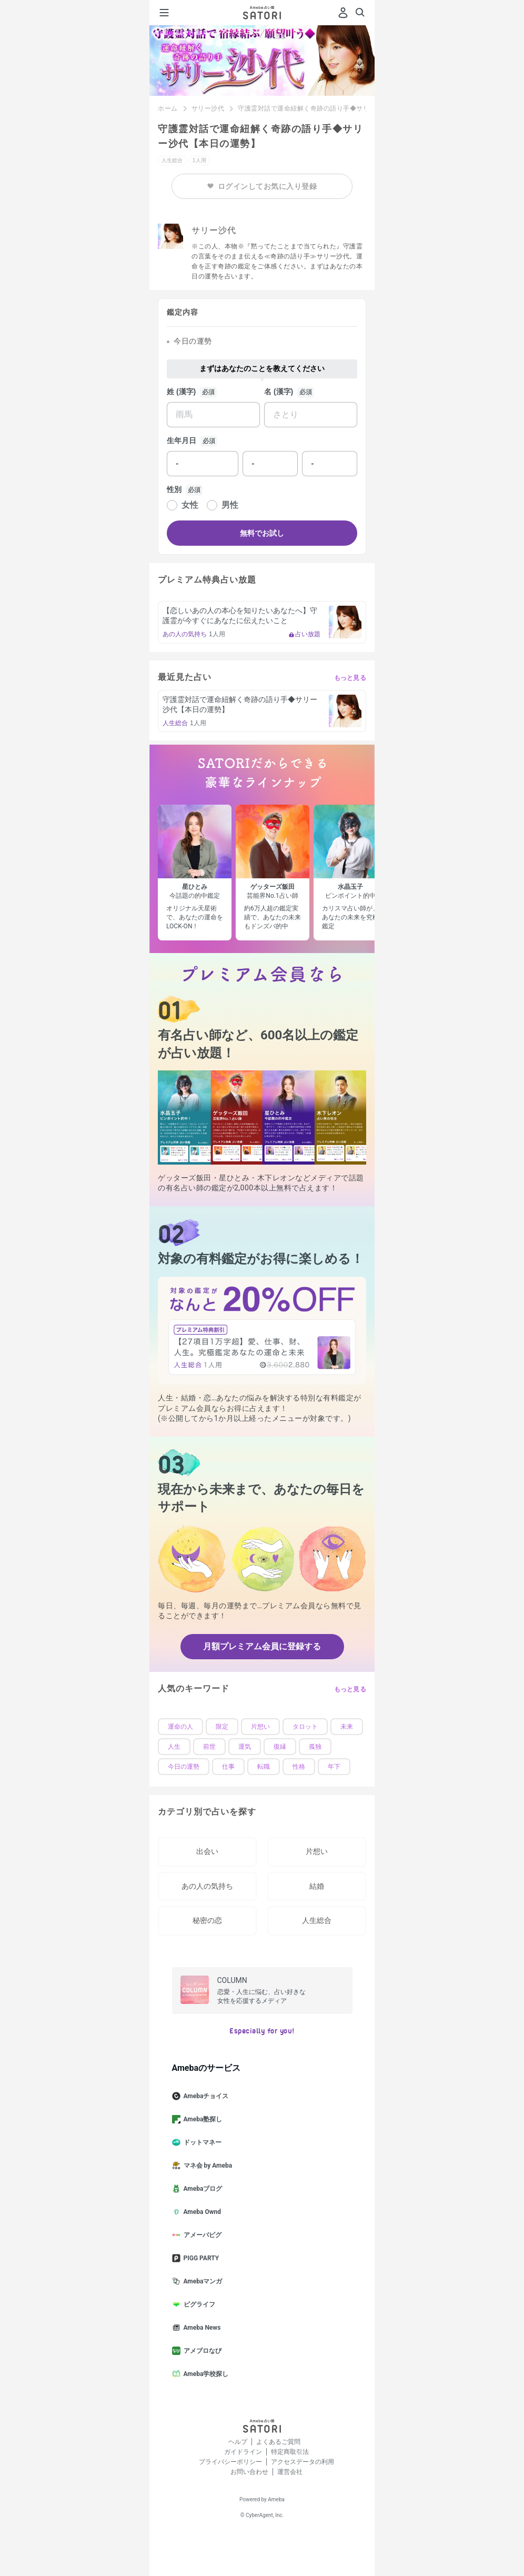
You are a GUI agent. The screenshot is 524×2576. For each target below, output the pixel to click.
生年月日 (181, 440)
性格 (299, 1766)
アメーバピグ (201, 2235)
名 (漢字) (278, 391)
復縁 (280, 1746)
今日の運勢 (183, 1766)
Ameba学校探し (204, 2374)
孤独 (315, 1746)
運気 (244, 1746)
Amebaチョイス (204, 2096)
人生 (174, 1746)
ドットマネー (201, 2142)
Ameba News (200, 2327)
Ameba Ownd (200, 2212)
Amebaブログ (201, 2188)
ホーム (168, 108)
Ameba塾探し (201, 2119)
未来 (346, 1726)
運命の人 (180, 1726)
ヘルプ (237, 2441)
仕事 (228, 1766)
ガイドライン (243, 2451)
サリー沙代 (208, 108)
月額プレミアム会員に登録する (262, 1646)
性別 (174, 489)
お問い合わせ (249, 2471)
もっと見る (350, 677)
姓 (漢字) (181, 391)
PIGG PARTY (200, 2258)
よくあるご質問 (278, 2441)
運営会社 (290, 2471)
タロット (305, 1726)
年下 (334, 1766)
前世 (209, 1746)
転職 (263, 1766)
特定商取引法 (290, 2451)
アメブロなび (201, 2351)
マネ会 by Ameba (206, 2165)
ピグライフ (198, 2304)
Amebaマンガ (201, 2281)
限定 (222, 1726)
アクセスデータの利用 (302, 2461)
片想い (260, 1726)
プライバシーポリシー (230, 2461)
